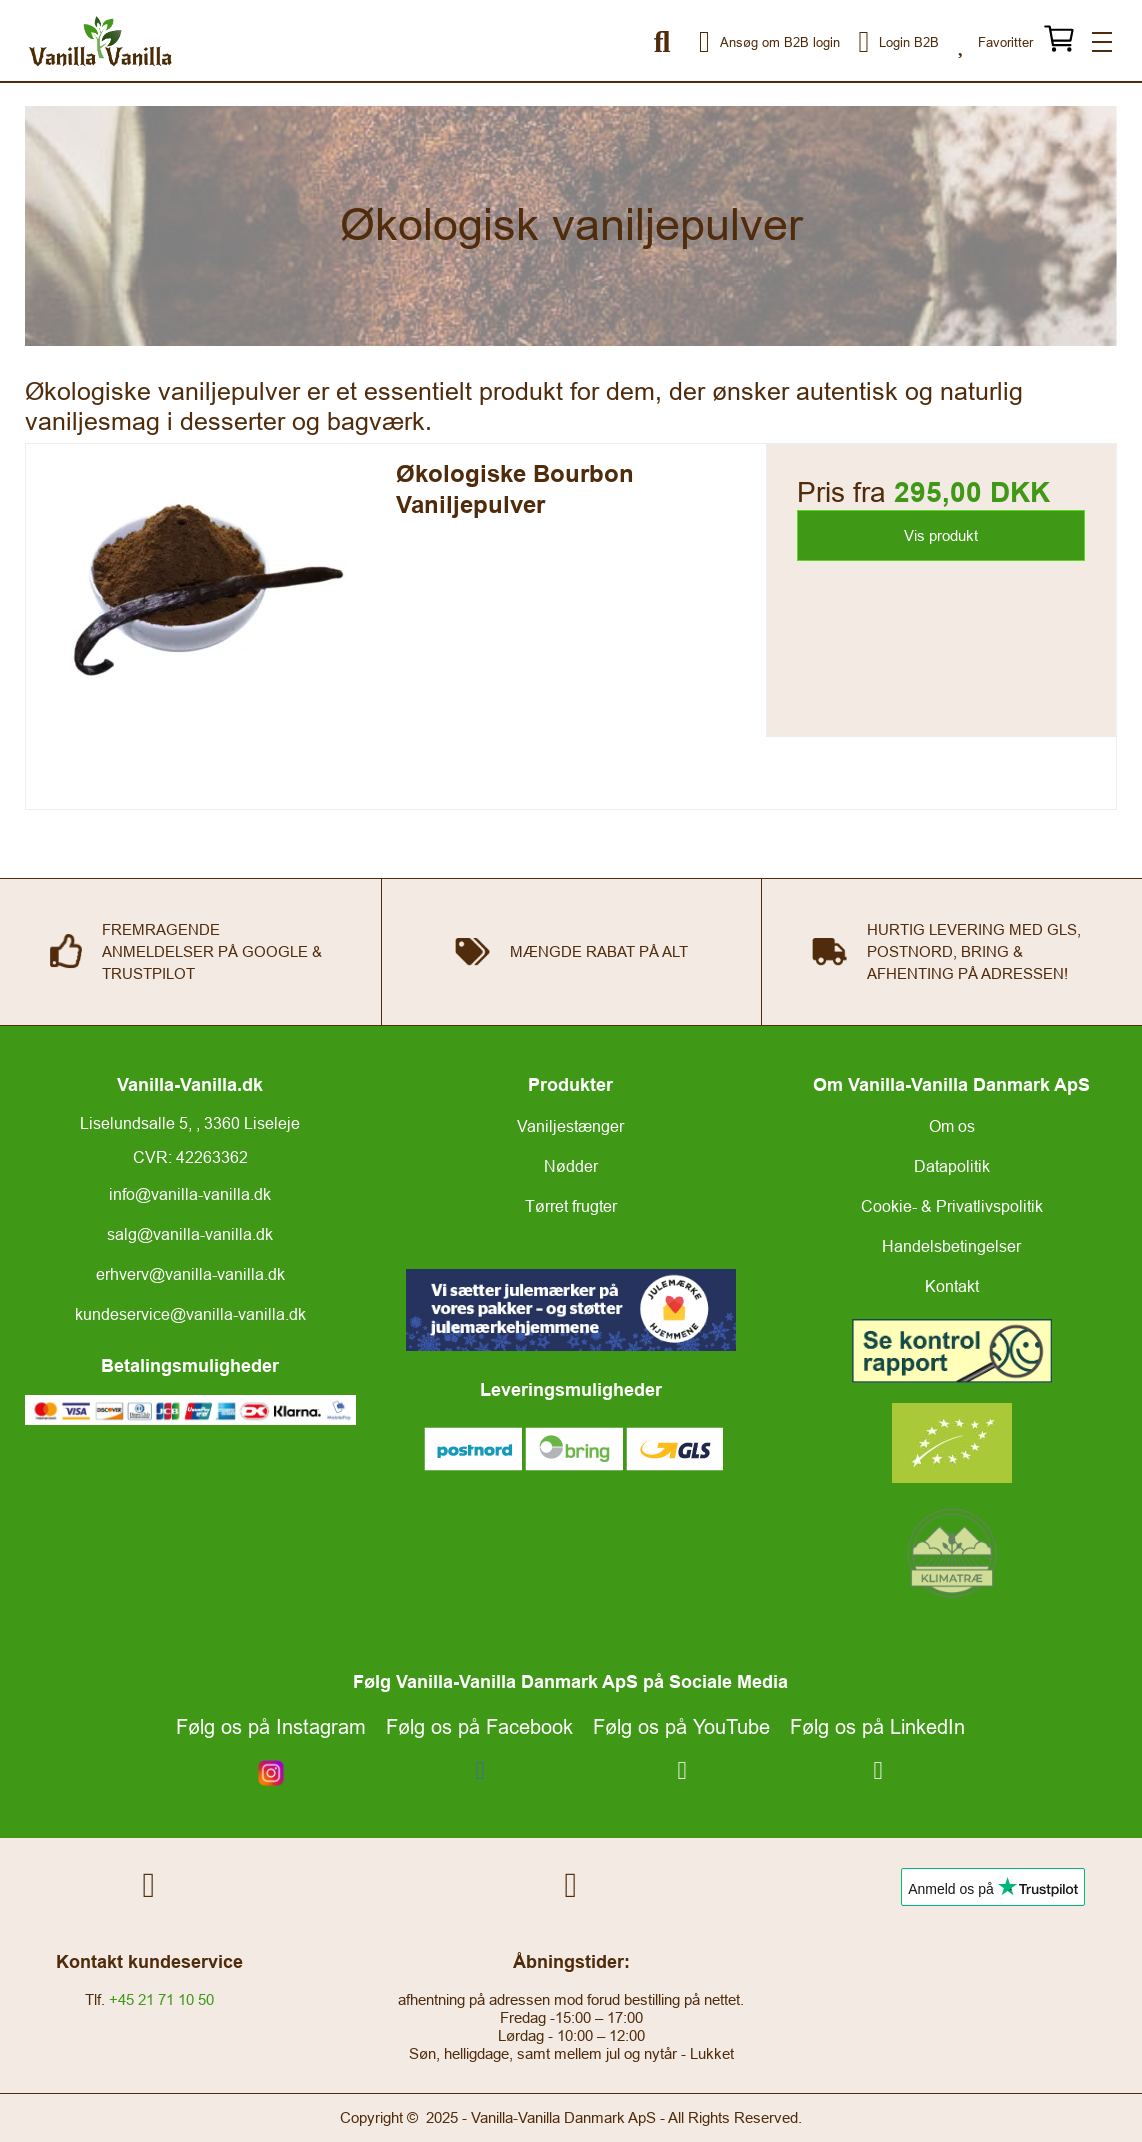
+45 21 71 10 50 (161, 1999)
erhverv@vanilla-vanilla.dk (190, 1274)
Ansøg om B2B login (744, 42)
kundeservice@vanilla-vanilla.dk (190, 1314)
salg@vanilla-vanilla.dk (190, 1234)
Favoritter (991, 42)
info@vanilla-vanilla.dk (190, 1194)
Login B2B (886, 42)
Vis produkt (941, 535)
